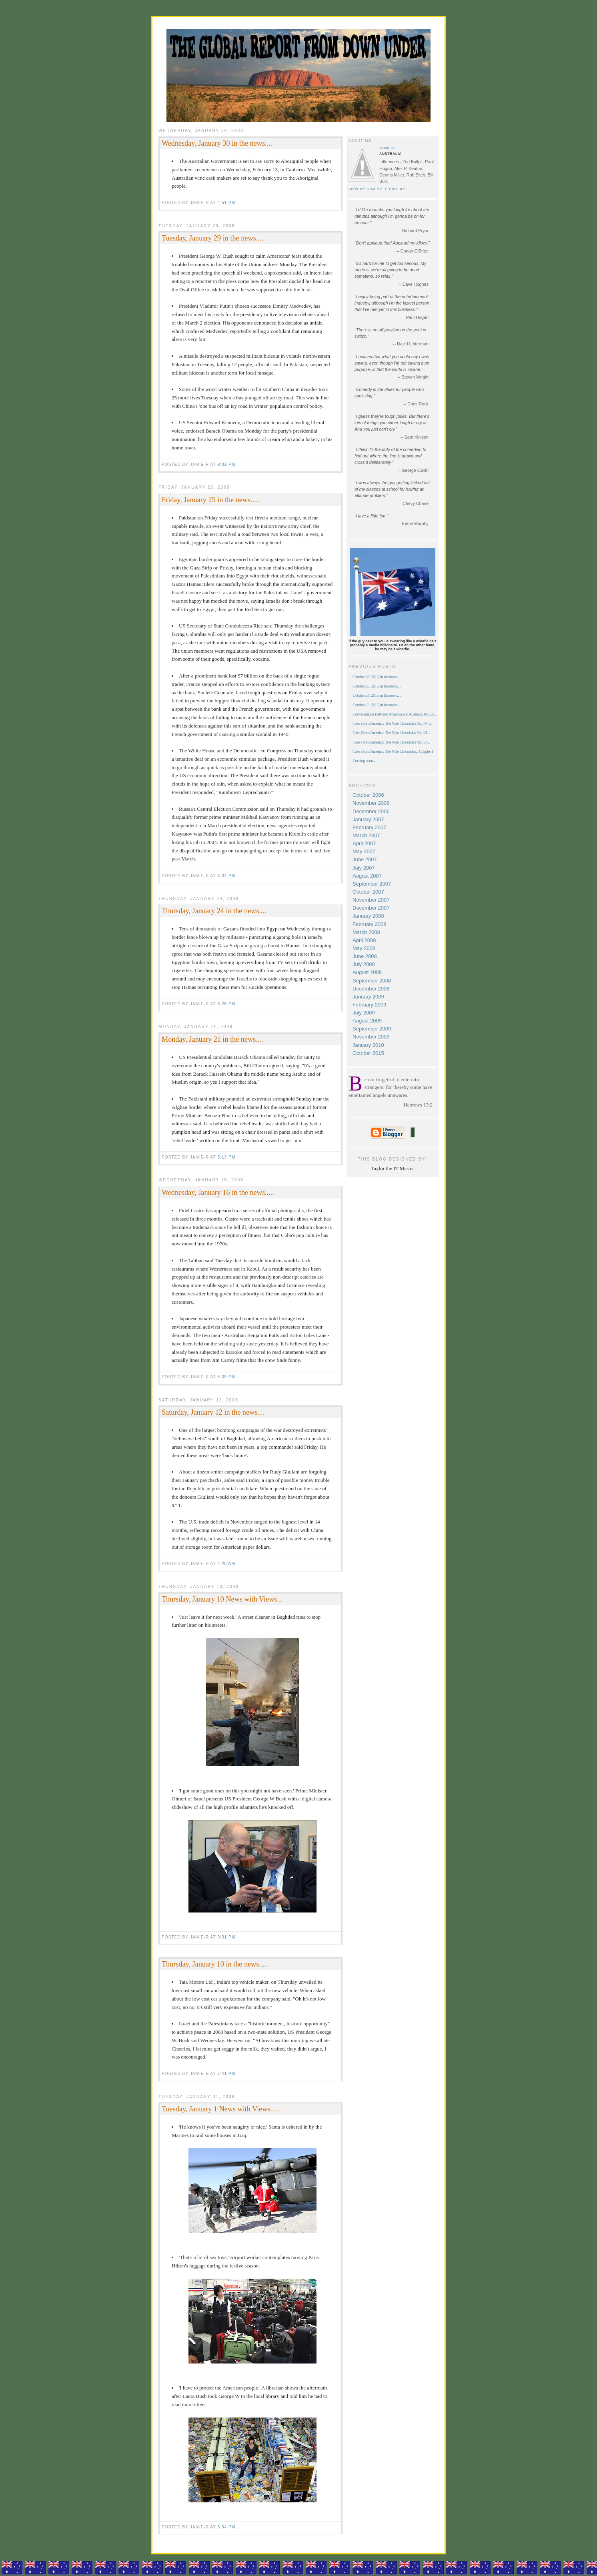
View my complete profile (377, 189)
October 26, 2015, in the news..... (377, 676)
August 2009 (367, 1021)
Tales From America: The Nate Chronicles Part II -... (391, 742)
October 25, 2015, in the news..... (377, 686)
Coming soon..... (365, 760)
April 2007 (364, 843)
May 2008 (364, 948)
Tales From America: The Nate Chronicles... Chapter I (393, 751)
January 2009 (368, 997)
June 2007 (365, 859)
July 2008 (364, 964)
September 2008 (372, 981)
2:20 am (226, 1564)
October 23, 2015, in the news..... (377, 704)
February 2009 (370, 1005)
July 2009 (364, 1013)
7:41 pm (226, 2073)
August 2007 (367, 876)
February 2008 (370, 924)
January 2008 (368, 916)
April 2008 (364, 940)
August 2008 (367, 972)
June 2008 (365, 956)
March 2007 (366, 835)
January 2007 (368, 819)
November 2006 (371, 803)
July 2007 (364, 868)
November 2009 (371, 1037)
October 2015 (368, 1053)
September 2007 (372, 884)
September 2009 (372, 1029)
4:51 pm (226, 202)
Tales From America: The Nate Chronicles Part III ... (391, 732)
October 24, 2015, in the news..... (377, 695)
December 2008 (371, 989)
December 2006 (371, 811)
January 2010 (368, 1045)
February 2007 (370, 827)
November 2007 (371, 900)
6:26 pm (226, 1004)
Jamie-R (387, 148)
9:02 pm (226, 464)
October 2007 (368, 892)
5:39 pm (226, 1377)
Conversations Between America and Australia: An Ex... (394, 714)
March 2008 (366, 932)
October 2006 (368, 795)
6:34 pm (226, 876)
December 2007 (371, 908)
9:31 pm (226, 1937)
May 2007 (364, 851)
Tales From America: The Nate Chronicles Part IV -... (392, 723)
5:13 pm (226, 1157)
